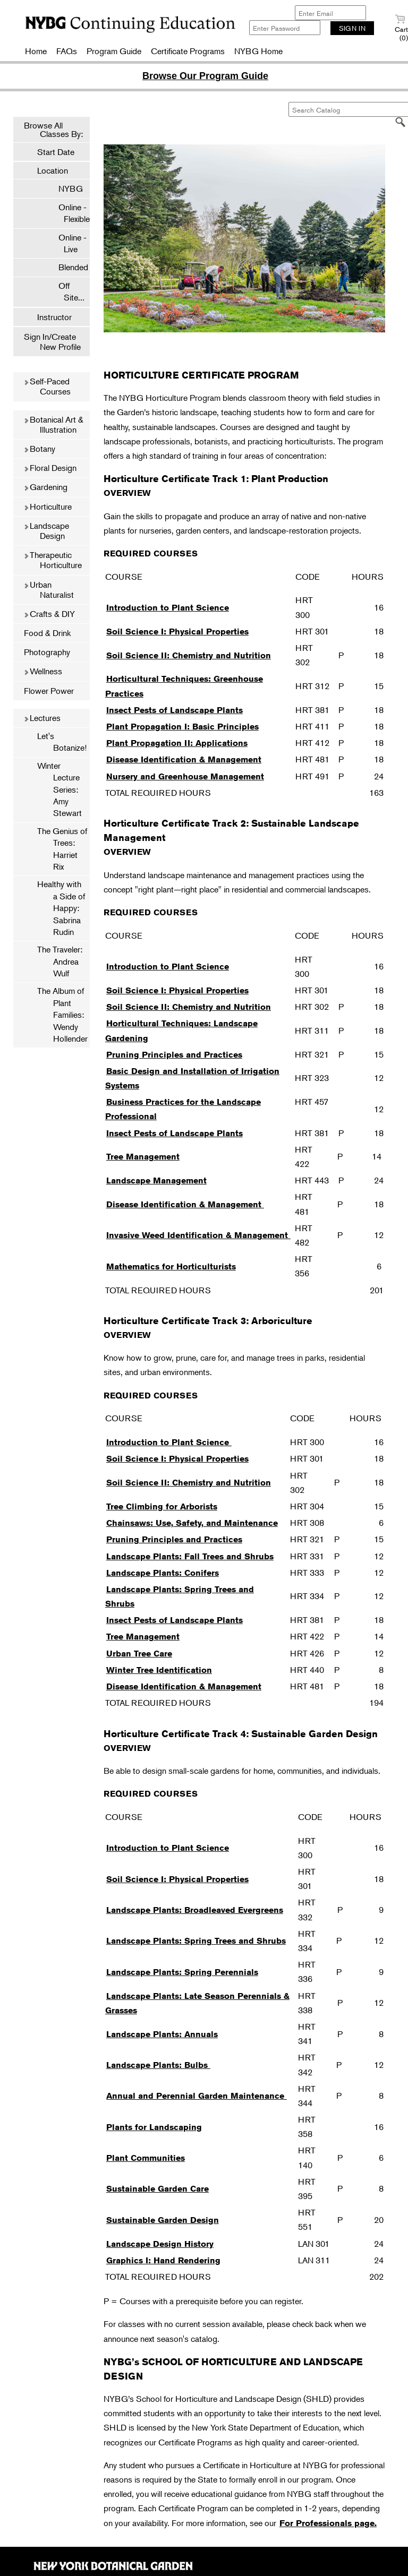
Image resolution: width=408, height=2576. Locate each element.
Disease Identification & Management (183, 759)
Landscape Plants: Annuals (162, 2034)
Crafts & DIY (49, 613)
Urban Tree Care (139, 1653)
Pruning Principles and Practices (174, 1055)
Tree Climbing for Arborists (161, 1506)
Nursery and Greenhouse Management (185, 776)
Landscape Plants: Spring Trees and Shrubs (196, 1941)
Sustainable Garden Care (157, 2189)
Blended (68, 267)
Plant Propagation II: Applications (177, 743)
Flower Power (49, 690)
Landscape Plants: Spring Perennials (182, 1972)
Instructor (54, 317)
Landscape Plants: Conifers (162, 1573)
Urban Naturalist (48, 589)
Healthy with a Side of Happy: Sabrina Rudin (61, 908)
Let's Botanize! (62, 742)
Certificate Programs (188, 51)
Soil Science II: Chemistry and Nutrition (188, 655)
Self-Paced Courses (47, 386)
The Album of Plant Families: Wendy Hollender (62, 1014)
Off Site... (66, 291)
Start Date (55, 152)
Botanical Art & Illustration (53, 424)
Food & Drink (47, 633)
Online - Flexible (69, 213)
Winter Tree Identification (159, 1670)
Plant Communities (145, 2158)
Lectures (42, 717)
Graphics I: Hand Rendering (163, 2260)
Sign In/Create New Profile (52, 341)
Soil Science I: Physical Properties (177, 631)
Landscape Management (156, 1180)
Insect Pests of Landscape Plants (174, 710)
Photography (47, 652)
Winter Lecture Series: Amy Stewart (59, 789)
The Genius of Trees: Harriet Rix (62, 849)
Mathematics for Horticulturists (171, 1266)
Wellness (42, 671)
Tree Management (143, 1157)
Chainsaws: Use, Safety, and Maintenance (192, 1523)
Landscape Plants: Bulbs (158, 2065)
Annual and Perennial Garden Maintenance (196, 2096)
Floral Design (49, 467)
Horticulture (47, 506)
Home (36, 51)
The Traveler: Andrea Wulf (59, 961)
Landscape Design (46, 530)
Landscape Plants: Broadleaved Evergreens (194, 1910)
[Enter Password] (284, 27)
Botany (39, 448)
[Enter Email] (330, 12)
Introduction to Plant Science (167, 608)
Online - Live (67, 243)
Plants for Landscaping (154, 2127)
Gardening (45, 487)
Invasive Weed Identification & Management (198, 1235)
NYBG (65, 188)
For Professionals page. (328, 2523)
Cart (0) (401, 28)
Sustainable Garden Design (162, 2220)
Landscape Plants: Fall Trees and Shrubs (190, 1556)
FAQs (66, 51)
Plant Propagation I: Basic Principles (182, 727)
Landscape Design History (160, 2244)
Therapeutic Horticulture (52, 559)
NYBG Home (258, 51)
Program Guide (114, 51)
